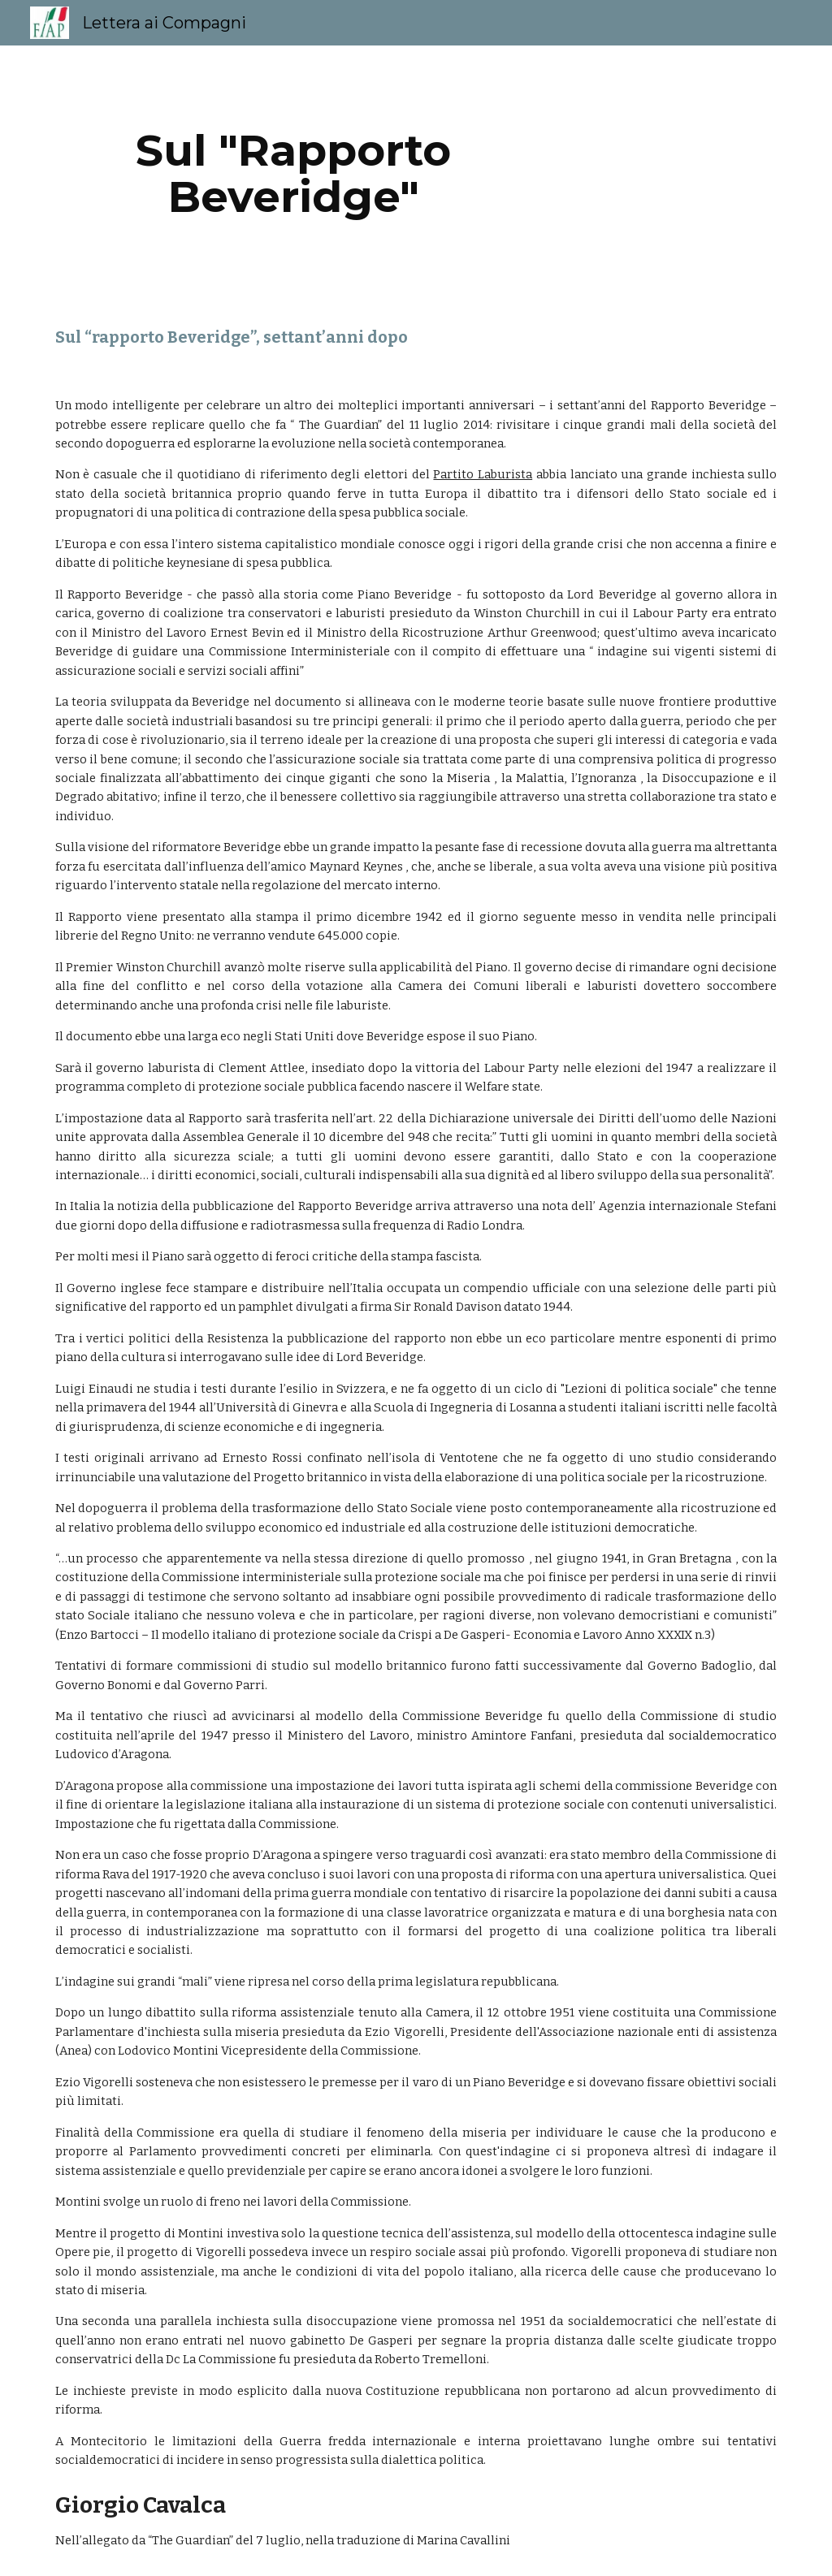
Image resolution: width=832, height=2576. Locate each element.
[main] (294, 173)
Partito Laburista (482, 474)
